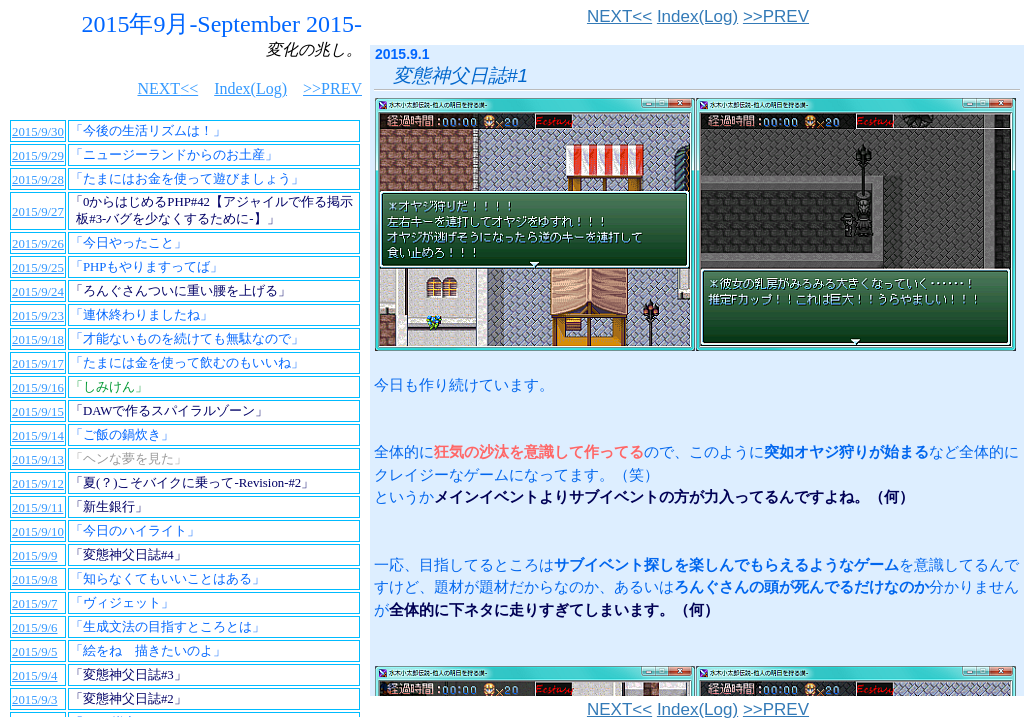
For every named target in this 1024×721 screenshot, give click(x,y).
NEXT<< (619, 16)
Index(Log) (697, 16)
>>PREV (776, 16)
